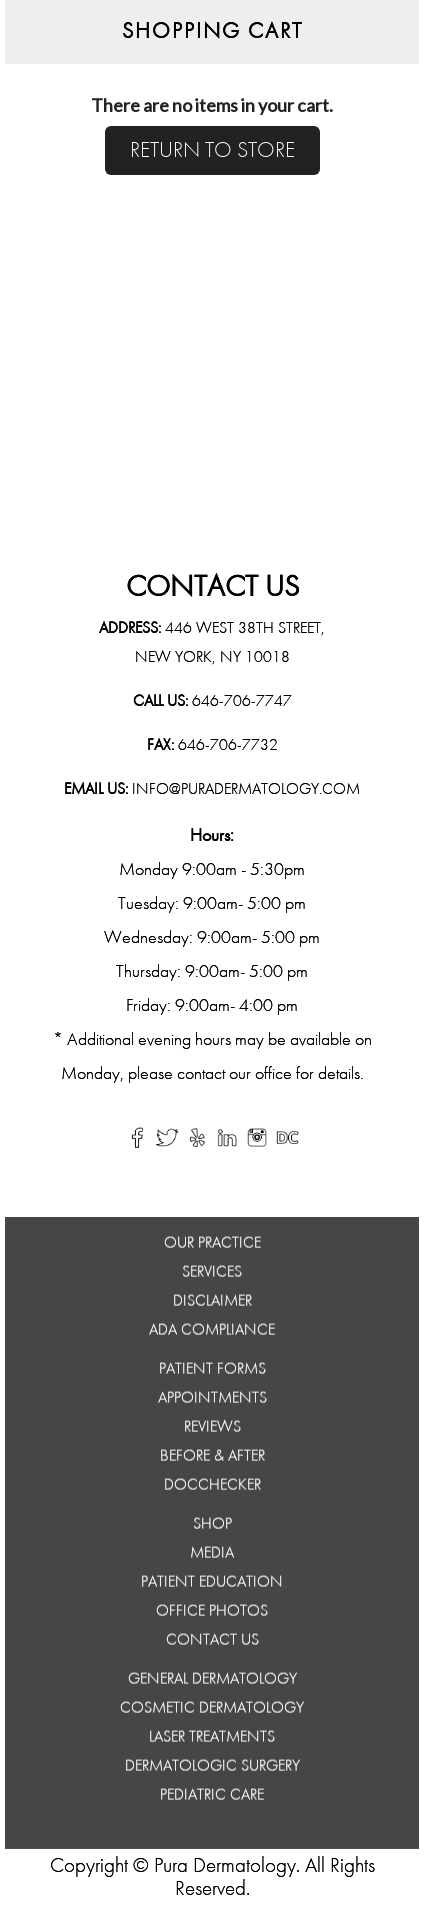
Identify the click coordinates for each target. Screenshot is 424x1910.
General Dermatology (212, 1683)
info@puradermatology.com (244, 789)
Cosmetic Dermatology (212, 1712)
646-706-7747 (242, 701)
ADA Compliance (212, 1334)
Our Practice (212, 1247)
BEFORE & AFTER (212, 1460)
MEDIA (212, 1557)
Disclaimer (212, 1305)
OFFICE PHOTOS (212, 1615)
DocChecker (212, 1489)
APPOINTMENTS (212, 1402)
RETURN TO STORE (212, 150)
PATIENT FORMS (212, 1373)
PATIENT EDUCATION (212, 1586)
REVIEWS (212, 1431)
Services (212, 1276)
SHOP (212, 1528)
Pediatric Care (212, 1799)
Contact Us (212, 1644)
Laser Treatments (212, 1741)
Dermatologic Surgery (212, 1770)
